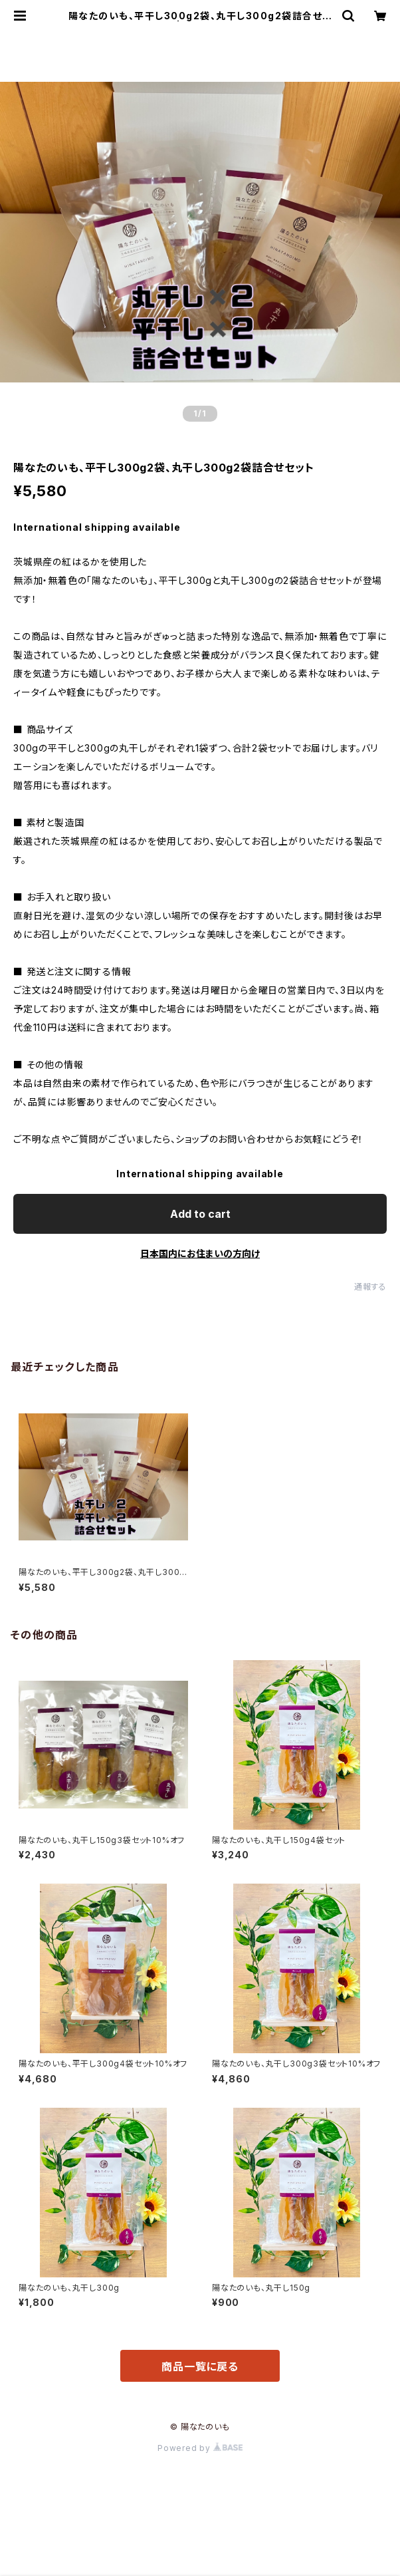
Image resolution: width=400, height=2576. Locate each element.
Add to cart (200, 1213)
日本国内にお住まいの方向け (200, 1253)
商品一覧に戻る (200, 2366)
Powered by (200, 2448)
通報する (370, 1287)
